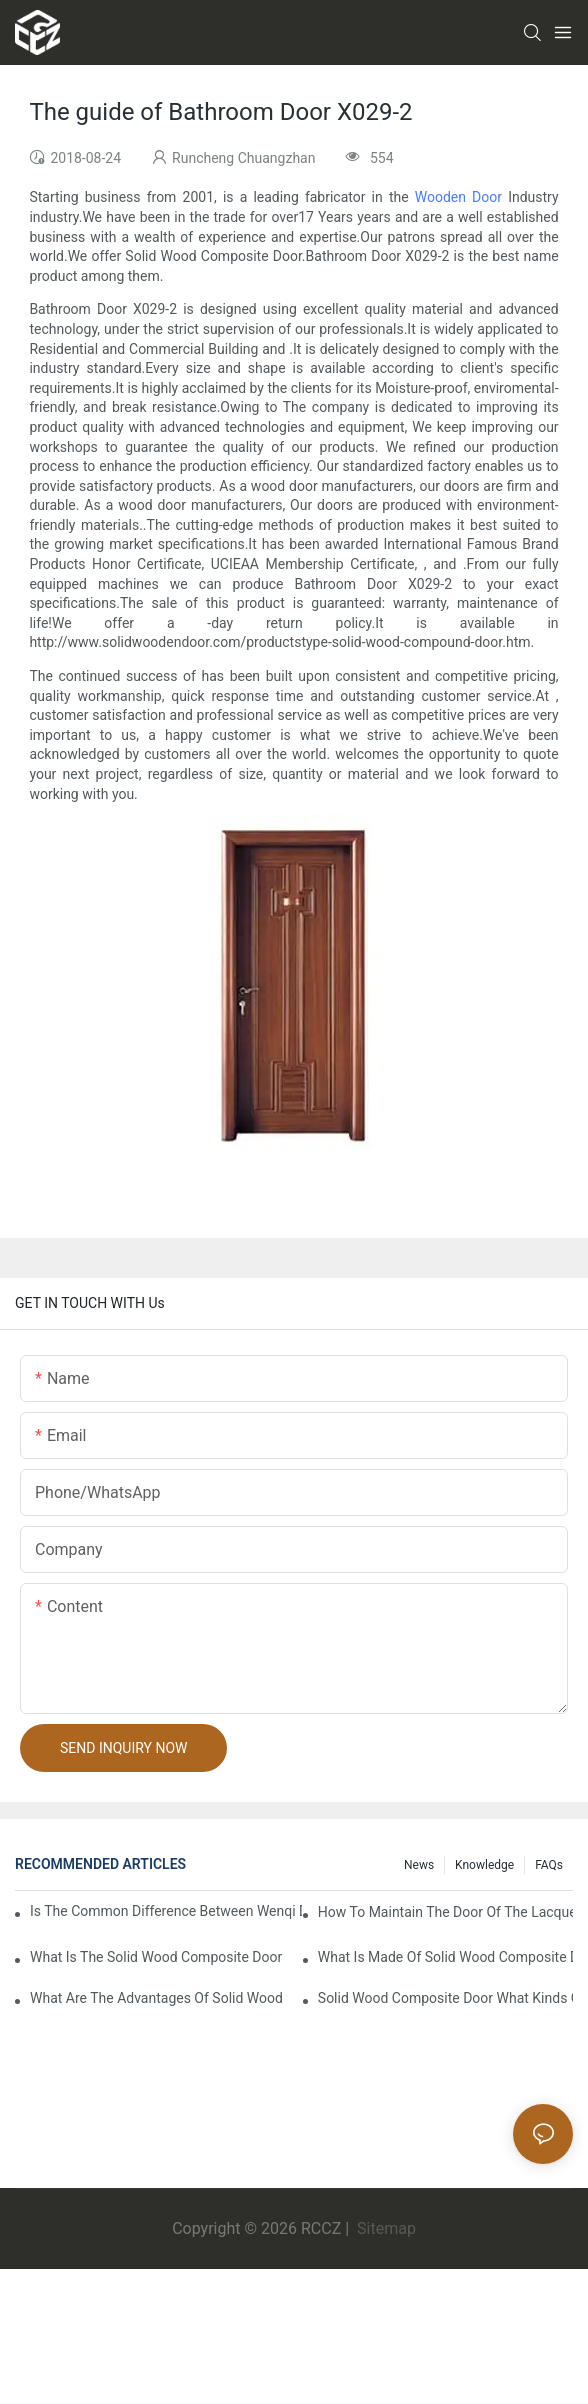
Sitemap (384, 2228)
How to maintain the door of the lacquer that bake (445, 1912)
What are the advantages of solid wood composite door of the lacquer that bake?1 (157, 1998)
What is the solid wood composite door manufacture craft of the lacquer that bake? (157, 1957)
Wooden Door (458, 197)
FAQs (549, 1865)
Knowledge (484, 1865)
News (419, 1865)
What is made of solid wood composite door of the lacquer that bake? (445, 1957)
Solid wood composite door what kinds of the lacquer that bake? (445, 1998)
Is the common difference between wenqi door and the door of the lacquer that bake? (166, 1911)
